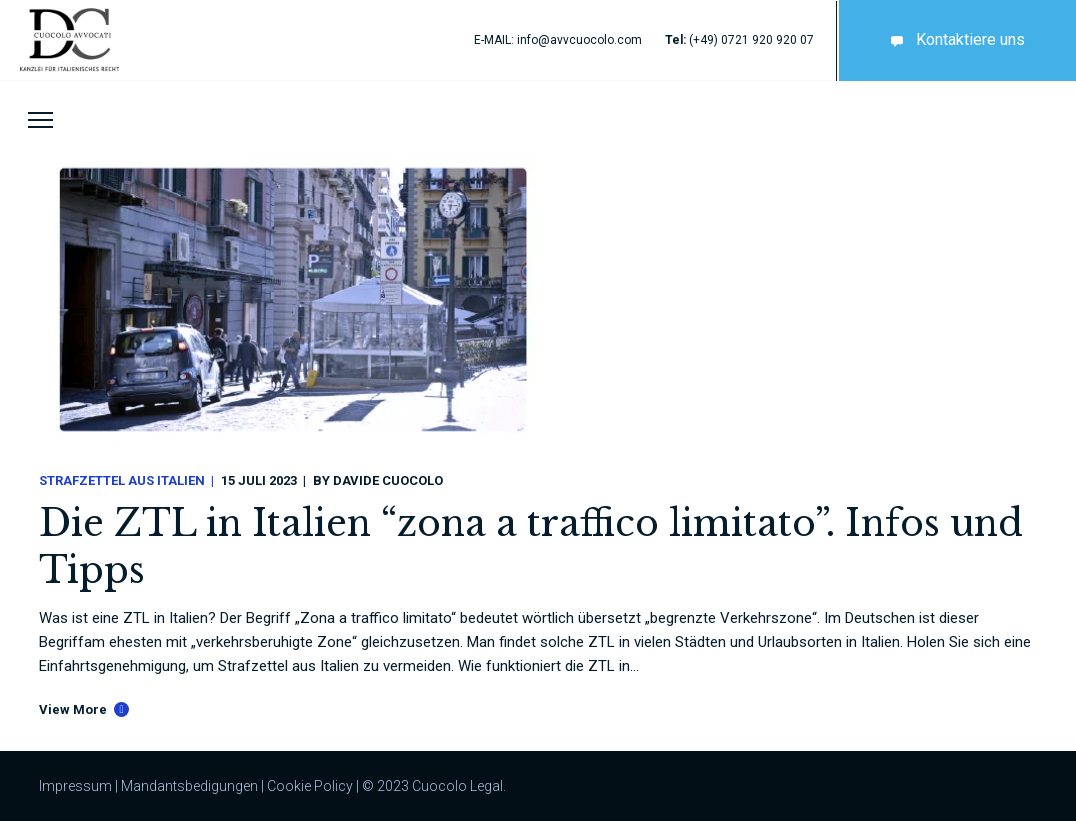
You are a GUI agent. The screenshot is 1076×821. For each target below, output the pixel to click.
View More (73, 709)
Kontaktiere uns (953, 39)
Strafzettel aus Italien (122, 480)
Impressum (75, 786)
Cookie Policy (310, 786)
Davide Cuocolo (388, 480)
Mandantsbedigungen (189, 786)
